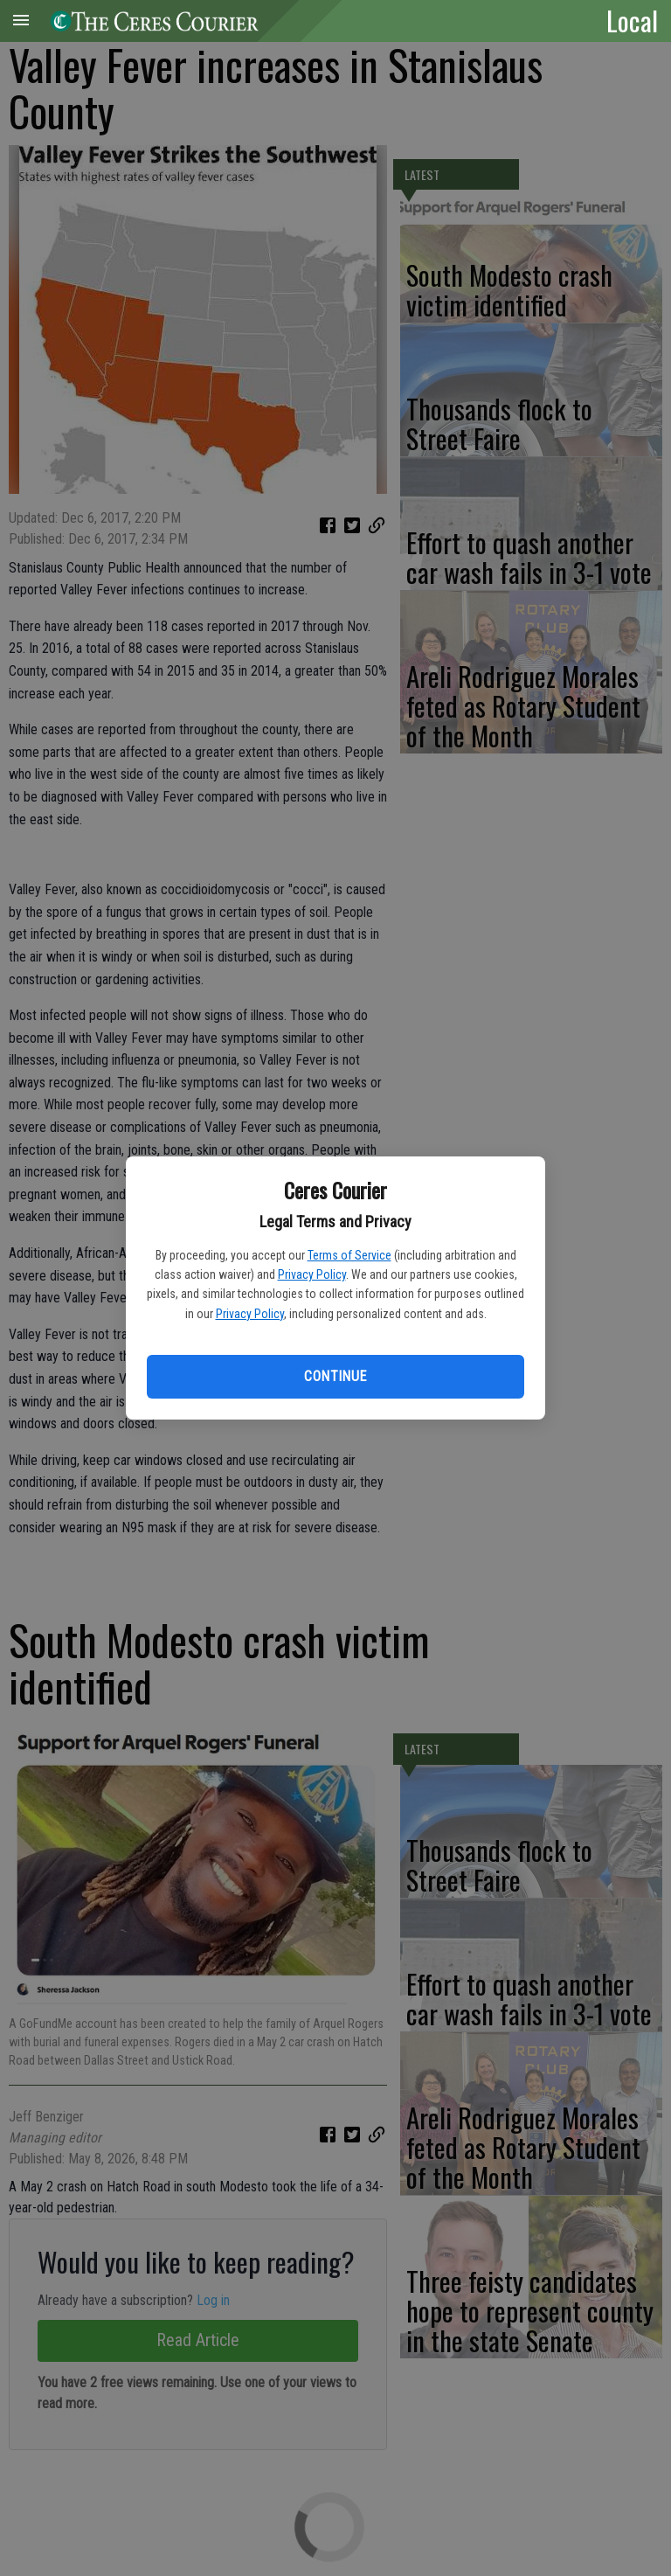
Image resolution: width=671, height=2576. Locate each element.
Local (632, 20)
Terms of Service (349, 1255)
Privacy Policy (312, 1274)
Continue (335, 1376)
